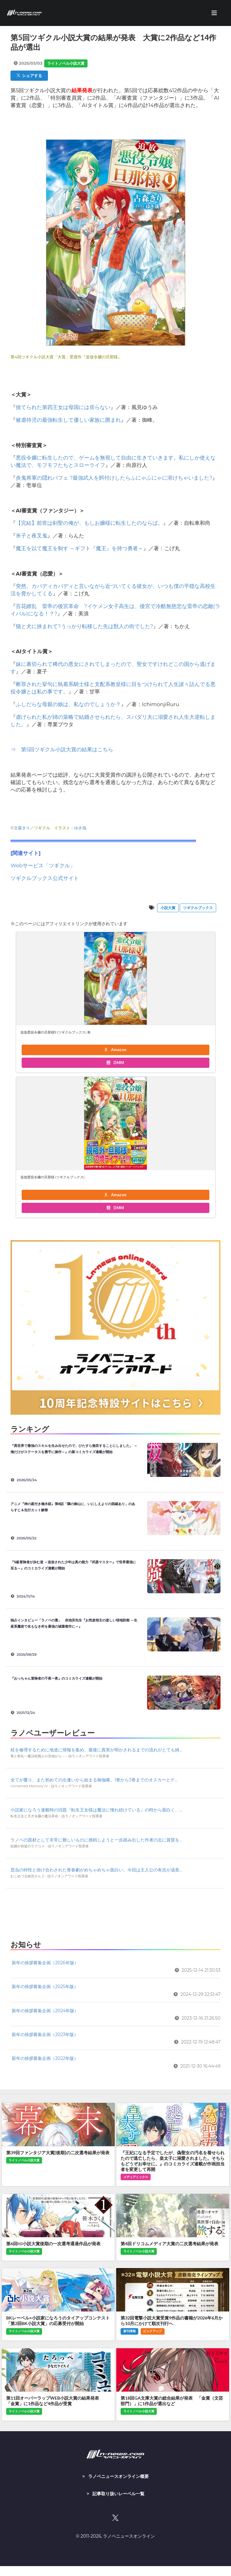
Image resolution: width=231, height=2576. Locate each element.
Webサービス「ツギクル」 (43, 865)
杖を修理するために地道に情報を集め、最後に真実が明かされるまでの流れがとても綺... (96, 1750)
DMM (115, 1062)
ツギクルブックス (198, 907)
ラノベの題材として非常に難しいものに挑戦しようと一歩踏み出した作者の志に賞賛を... (96, 1840)
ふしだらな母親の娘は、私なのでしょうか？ (68, 704)
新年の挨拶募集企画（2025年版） (45, 1986)
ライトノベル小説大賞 (65, 63)
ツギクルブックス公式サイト (45, 878)
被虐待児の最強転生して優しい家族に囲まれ (68, 420)
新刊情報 (129, 2331)
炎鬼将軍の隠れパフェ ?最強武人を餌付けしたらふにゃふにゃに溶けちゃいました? (114, 478)
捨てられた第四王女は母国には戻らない (63, 407)
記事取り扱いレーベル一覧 (118, 2493)
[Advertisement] (115, 1912)
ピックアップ (152, 2331)
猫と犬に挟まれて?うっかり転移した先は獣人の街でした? (84, 626)
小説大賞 (167, 907)
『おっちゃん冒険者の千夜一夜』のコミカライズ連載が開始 (58, 1678)
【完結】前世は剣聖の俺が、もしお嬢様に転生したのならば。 (89, 523)
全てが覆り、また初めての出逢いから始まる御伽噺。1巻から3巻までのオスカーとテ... (94, 1780)
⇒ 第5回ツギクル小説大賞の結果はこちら (62, 749)
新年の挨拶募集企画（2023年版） (45, 2034)
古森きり (22, 827)
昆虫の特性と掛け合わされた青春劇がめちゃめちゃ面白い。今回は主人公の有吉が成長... (96, 1870)
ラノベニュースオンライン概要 (118, 2476)
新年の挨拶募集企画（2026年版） (45, 1962)
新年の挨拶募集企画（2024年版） (45, 2010)
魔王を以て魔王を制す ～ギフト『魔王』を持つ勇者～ (79, 548)
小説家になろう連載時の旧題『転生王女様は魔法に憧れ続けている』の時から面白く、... (96, 1810)
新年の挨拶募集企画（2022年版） (45, 2058)
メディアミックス (135, 2177)
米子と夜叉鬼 (31, 536)
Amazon (115, 1049)
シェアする (29, 75)
